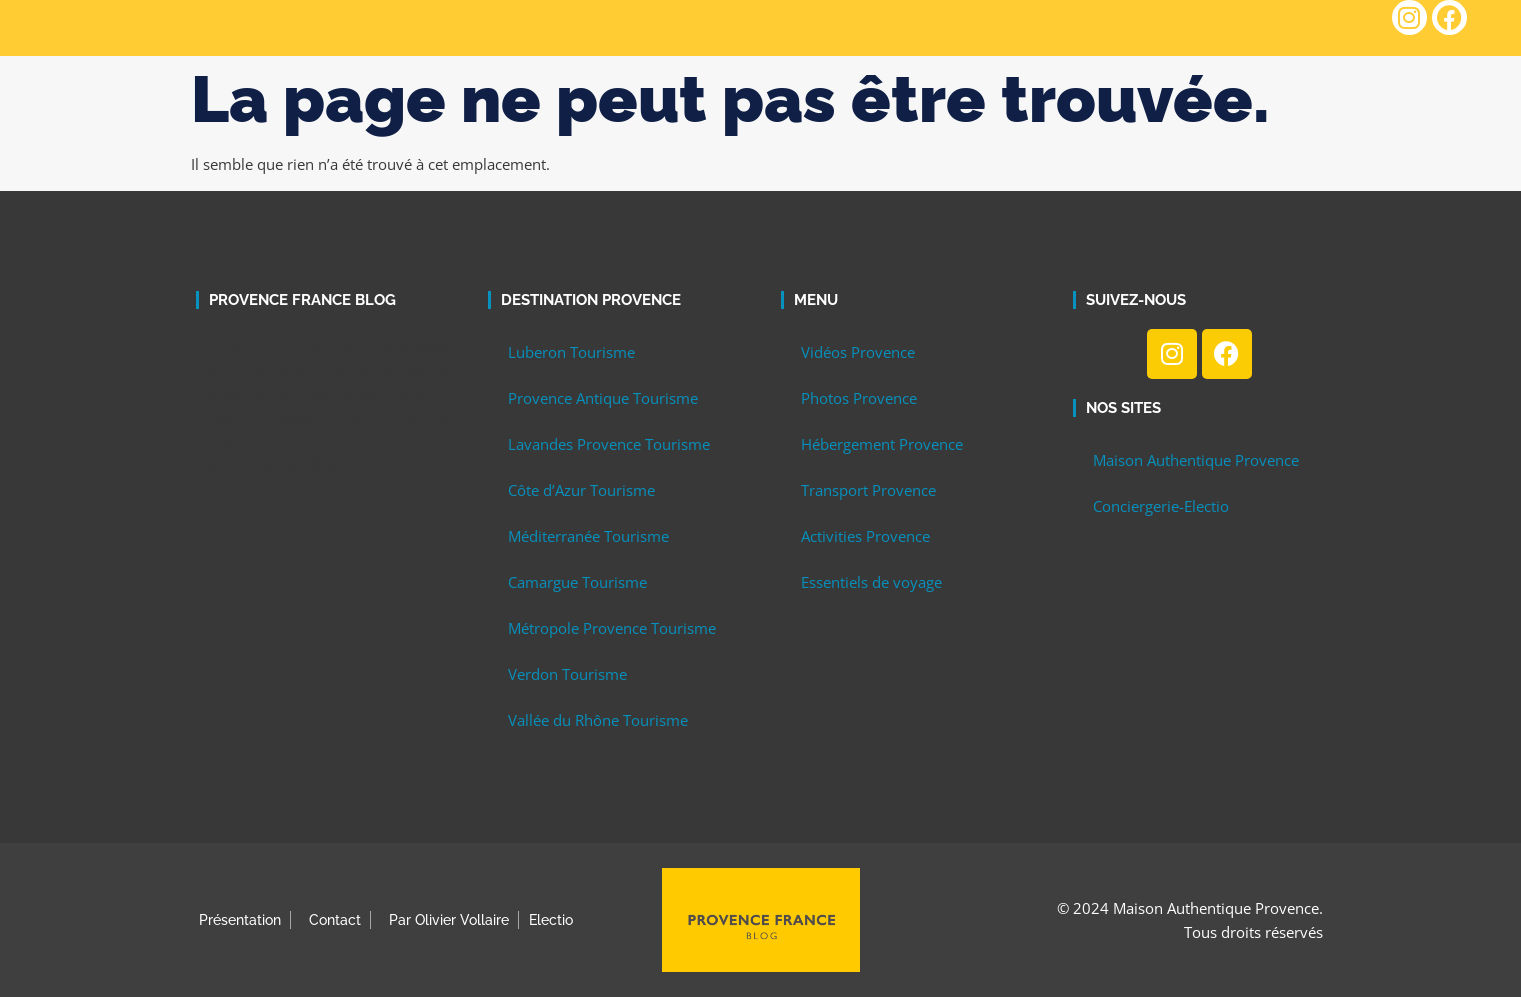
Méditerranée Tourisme (588, 536)
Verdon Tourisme (567, 674)
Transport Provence (868, 490)
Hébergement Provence (882, 444)
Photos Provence (859, 398)
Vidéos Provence (858, 352)
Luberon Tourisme (571, 352)
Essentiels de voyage (871, 582)
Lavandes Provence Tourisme (609, 444)
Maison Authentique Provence (1196, 460)
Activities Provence (865, 536)
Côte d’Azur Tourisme (581, 490)
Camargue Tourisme (577, 582)
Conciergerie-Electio (1161, 506)
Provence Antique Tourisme (603, 398)
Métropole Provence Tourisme (612, 628)
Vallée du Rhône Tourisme (598, 720)
